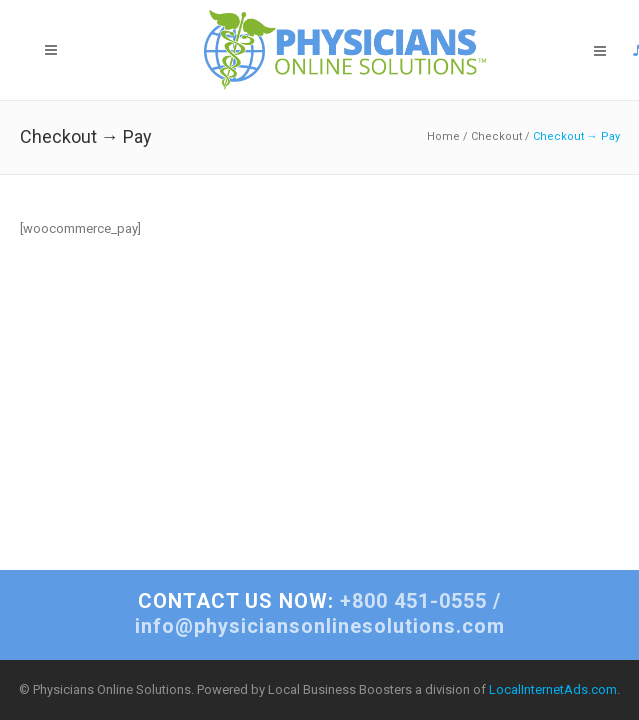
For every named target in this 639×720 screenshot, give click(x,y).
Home (443, 136)
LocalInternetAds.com (553, 689)
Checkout (496, 136)
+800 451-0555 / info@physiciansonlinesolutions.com (320, 613)
